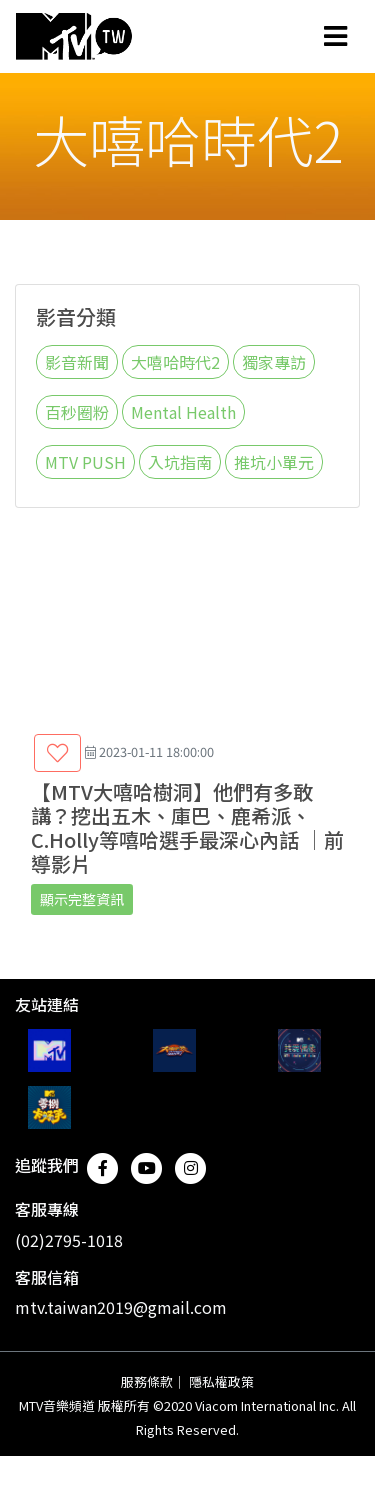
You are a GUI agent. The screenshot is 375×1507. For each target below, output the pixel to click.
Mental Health (183, 412)
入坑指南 (180, 462)
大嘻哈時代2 (175, 362)
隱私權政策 (221, 1381)
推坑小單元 (274, 462)
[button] (57, 753)
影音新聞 (77, 362)
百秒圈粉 (77, 412)
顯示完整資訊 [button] (82, 899)
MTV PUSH (85, 462)
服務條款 (147, 1381)
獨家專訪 (274, 362)
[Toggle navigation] (335, 36)
